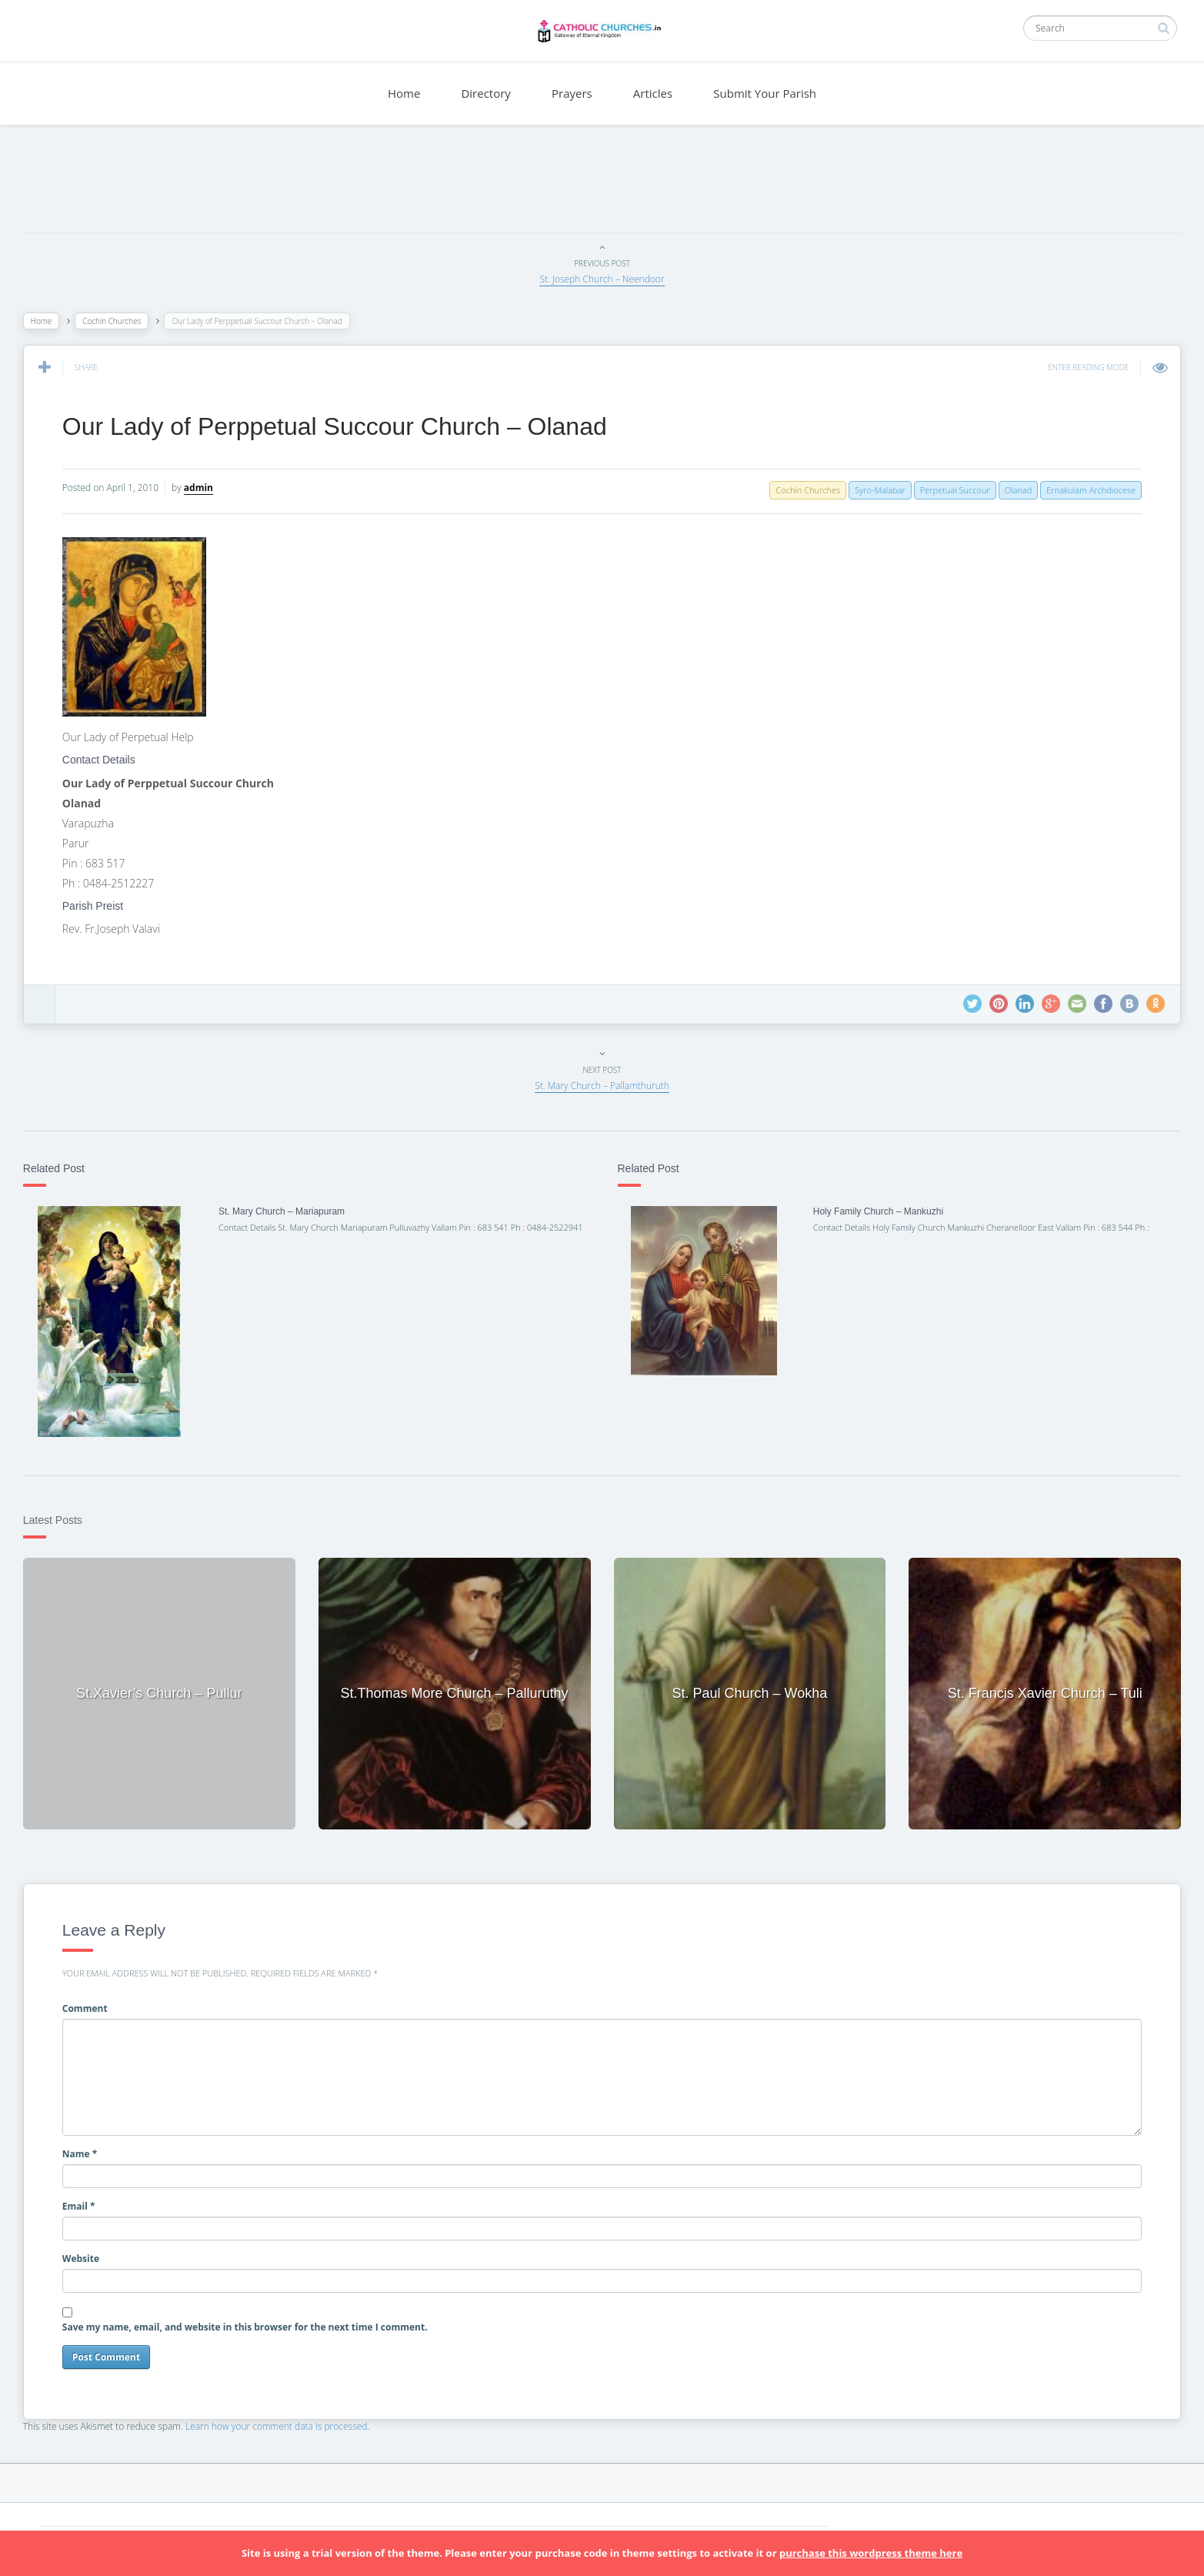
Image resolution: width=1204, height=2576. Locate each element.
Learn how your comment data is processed (284, 2422)
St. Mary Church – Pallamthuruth (602, 1085)
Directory (485, 93)
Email (86, 2202)
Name (87, 2149)
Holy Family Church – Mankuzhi (875, 1211)
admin (206, 487)
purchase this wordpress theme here (870, 2553)
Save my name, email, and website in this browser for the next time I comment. (252, 2323)
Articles (652, 93)
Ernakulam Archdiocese (1083, 490)
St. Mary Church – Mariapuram (287, 1211)
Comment (92, 2004)
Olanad (1010, 490)
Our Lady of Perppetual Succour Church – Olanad (342, 426)
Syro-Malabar (872, 490)
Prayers (572, 93)
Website (88, 2254)
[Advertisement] (602, 182)
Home (404, 93)
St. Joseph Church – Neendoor (601, 279)
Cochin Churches (119, 321)
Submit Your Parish (764, 93)
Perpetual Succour (947, 490)
